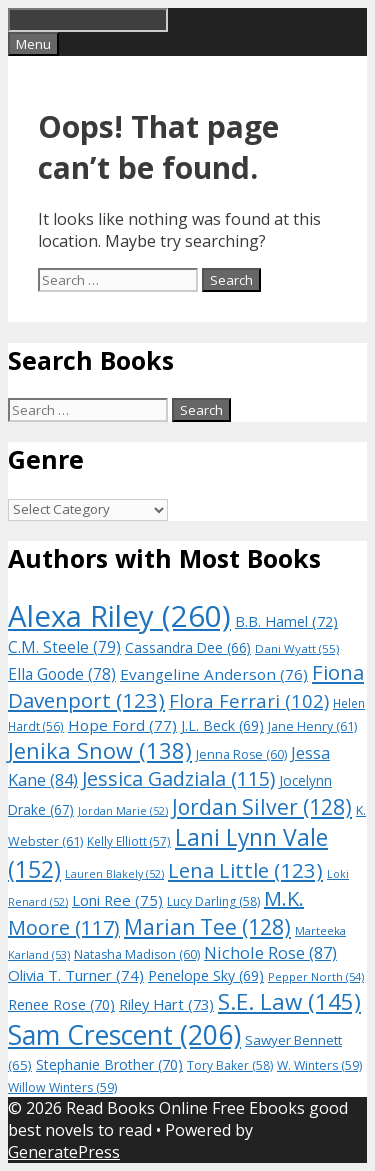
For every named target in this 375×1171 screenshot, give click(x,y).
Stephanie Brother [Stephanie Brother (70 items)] (109, 1064)
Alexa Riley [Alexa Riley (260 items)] (119, 616)
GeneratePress (64, 1152)
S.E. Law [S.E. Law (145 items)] (289, 1001)
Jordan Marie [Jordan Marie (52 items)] (123, 811)
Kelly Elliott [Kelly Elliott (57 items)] (129, 841)
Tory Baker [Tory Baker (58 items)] (230, 1065)
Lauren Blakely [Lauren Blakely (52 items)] (114, 874)
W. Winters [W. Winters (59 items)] (319, 1065)
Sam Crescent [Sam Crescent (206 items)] (124, 1035)
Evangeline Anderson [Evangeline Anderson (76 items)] (214, 674)
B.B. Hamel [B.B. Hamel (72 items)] (286, 621)
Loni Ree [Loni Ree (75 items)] (117, 900)
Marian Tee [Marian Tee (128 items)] (207, 926)
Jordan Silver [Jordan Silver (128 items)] (262, 806)
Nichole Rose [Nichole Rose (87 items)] (270, 952)
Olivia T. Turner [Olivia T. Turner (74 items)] (76, 975)
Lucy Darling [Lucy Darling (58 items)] (213, 901)
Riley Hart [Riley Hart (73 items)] (166, 1004)
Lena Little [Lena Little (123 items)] (245, 870)
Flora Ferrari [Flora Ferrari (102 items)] (249, 700)
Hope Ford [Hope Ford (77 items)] (122, 725)
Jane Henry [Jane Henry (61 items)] (312, 726)
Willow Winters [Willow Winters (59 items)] (62, 1087)
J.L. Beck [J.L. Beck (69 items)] (222, 725)
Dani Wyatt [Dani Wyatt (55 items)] (297, 648)
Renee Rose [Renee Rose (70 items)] (61, 1004)
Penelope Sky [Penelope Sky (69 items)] (206, 975)
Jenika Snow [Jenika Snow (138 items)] (100, 750)
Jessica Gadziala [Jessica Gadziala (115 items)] (178, 778)
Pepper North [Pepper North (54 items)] (316, 976)
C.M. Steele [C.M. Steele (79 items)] (64, 647)
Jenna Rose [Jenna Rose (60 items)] (241, 754)
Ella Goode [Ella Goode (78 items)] (62, 674)
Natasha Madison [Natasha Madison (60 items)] (137, 954)
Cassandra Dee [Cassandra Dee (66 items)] (188, 647)
